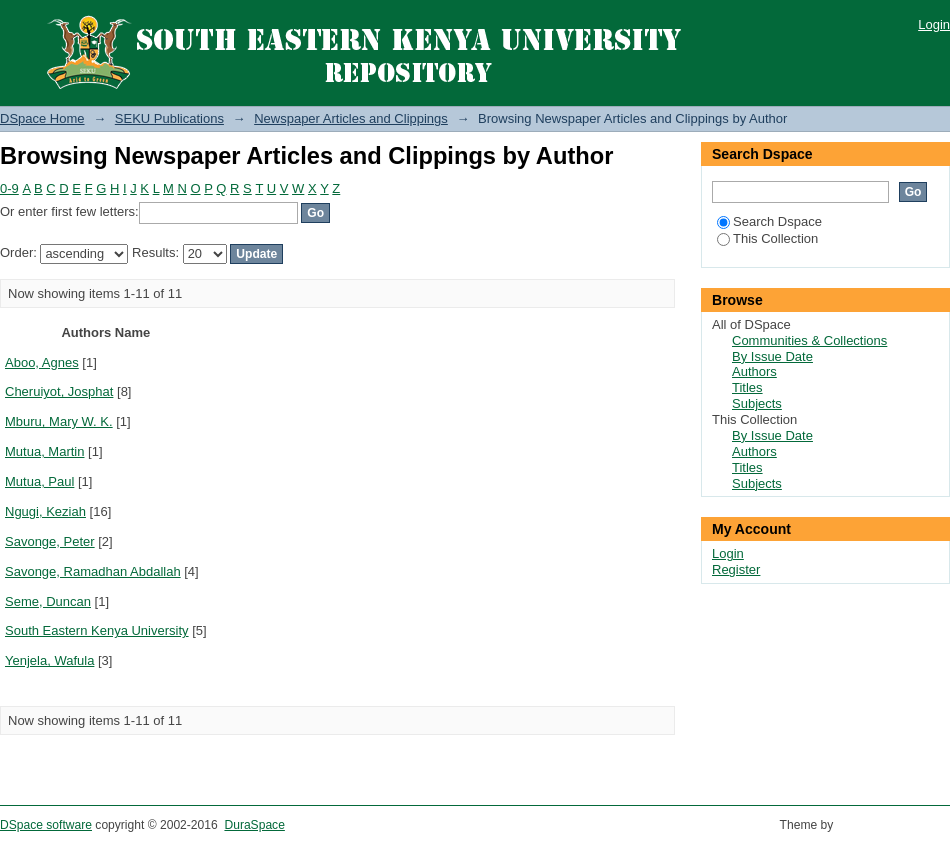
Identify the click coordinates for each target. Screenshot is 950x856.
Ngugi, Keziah (45, 511)
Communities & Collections (809, 340)
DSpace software (46, 825)
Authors (754, 371)
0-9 (9, 188)
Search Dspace (769, 221)
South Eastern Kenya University (97, 630)
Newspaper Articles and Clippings (351, 118)
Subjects (757, 403)
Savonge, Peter (50, 541)
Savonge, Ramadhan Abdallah (93, 571)
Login (934, 24)
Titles (747, 387)
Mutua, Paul (39, 481)
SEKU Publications (169, 118)
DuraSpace (254, 825)
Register (736, 569)
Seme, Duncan (48, 601)
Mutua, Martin (44, 451)
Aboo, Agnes (42, 362)
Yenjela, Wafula (49, 660)
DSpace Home (42, 118)
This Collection (767, 238)
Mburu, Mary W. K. (59, 421)
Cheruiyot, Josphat (59, 391)
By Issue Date (772, 356)
